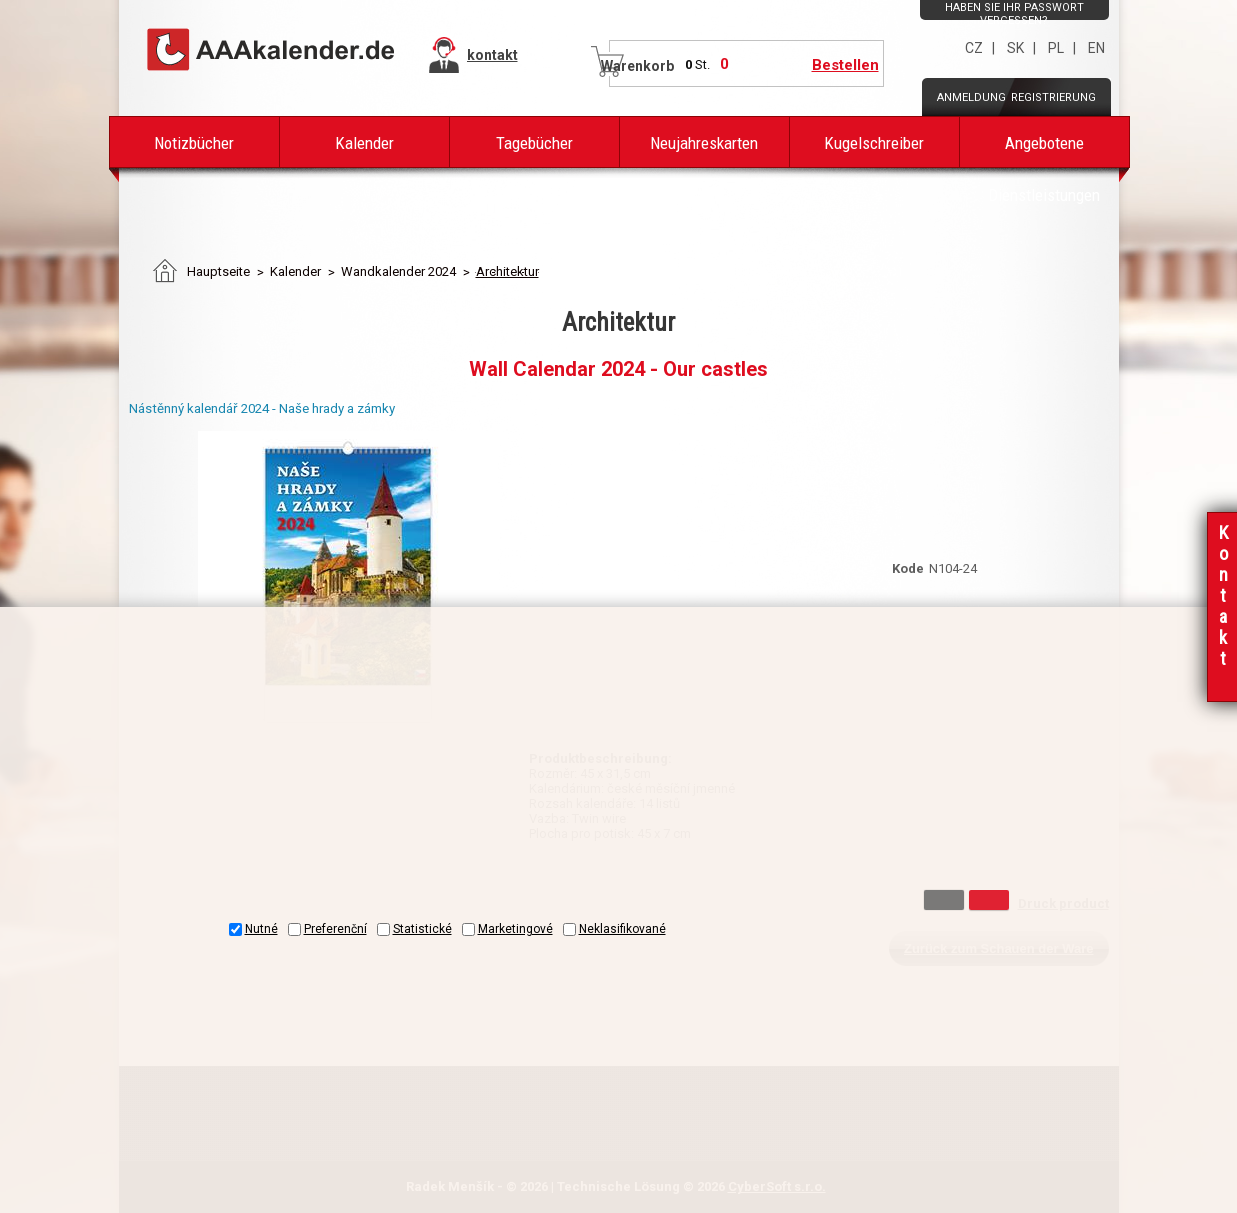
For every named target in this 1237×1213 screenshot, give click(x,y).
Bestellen (845, 65)
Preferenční (335, 929)
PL (1056, 48)
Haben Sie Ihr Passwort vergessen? (1014, 14)
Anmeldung (971, 97)
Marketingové (515, 929)
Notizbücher (194, 143)
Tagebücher (534, 143)
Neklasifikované (622, 929)
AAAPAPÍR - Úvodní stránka (272, 50)
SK (1015, 48)
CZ (974, 48)
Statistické (422, 929)
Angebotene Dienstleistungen (1044, 150)
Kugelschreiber (874, 143)
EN (1096, 48)
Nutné (261, 929)
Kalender (364, 143)
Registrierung (1053, 97)
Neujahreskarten (704, 143)
